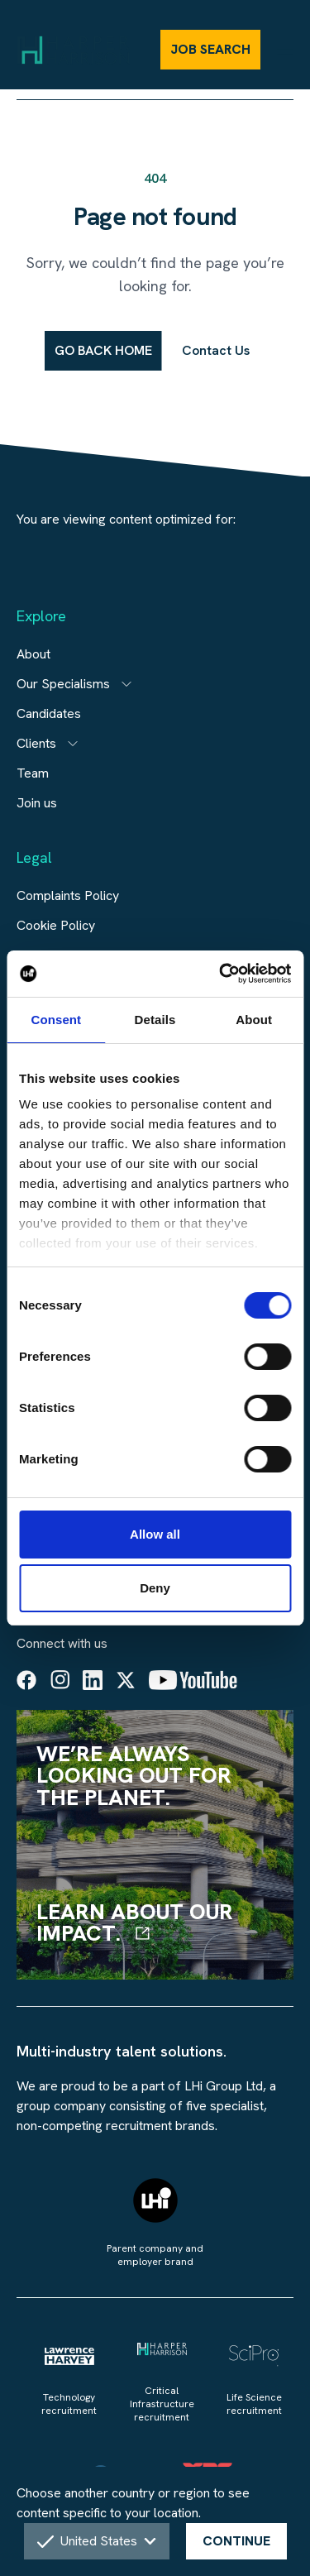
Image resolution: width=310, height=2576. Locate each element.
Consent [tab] (56, 1020)
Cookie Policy (56, 925)
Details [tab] (155, 1020)
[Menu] (285, 49)
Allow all (155, 1534)
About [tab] (254, 1020)
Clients (36, 743)
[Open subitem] (126, 684)
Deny (155, 1588)
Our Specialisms (63, 683)
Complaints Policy (68, 895)
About (33, 654)
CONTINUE (236, 2541)
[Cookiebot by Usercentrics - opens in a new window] (220, 973)
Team (33, 773)
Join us (37, 803)
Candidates (49, 713)
